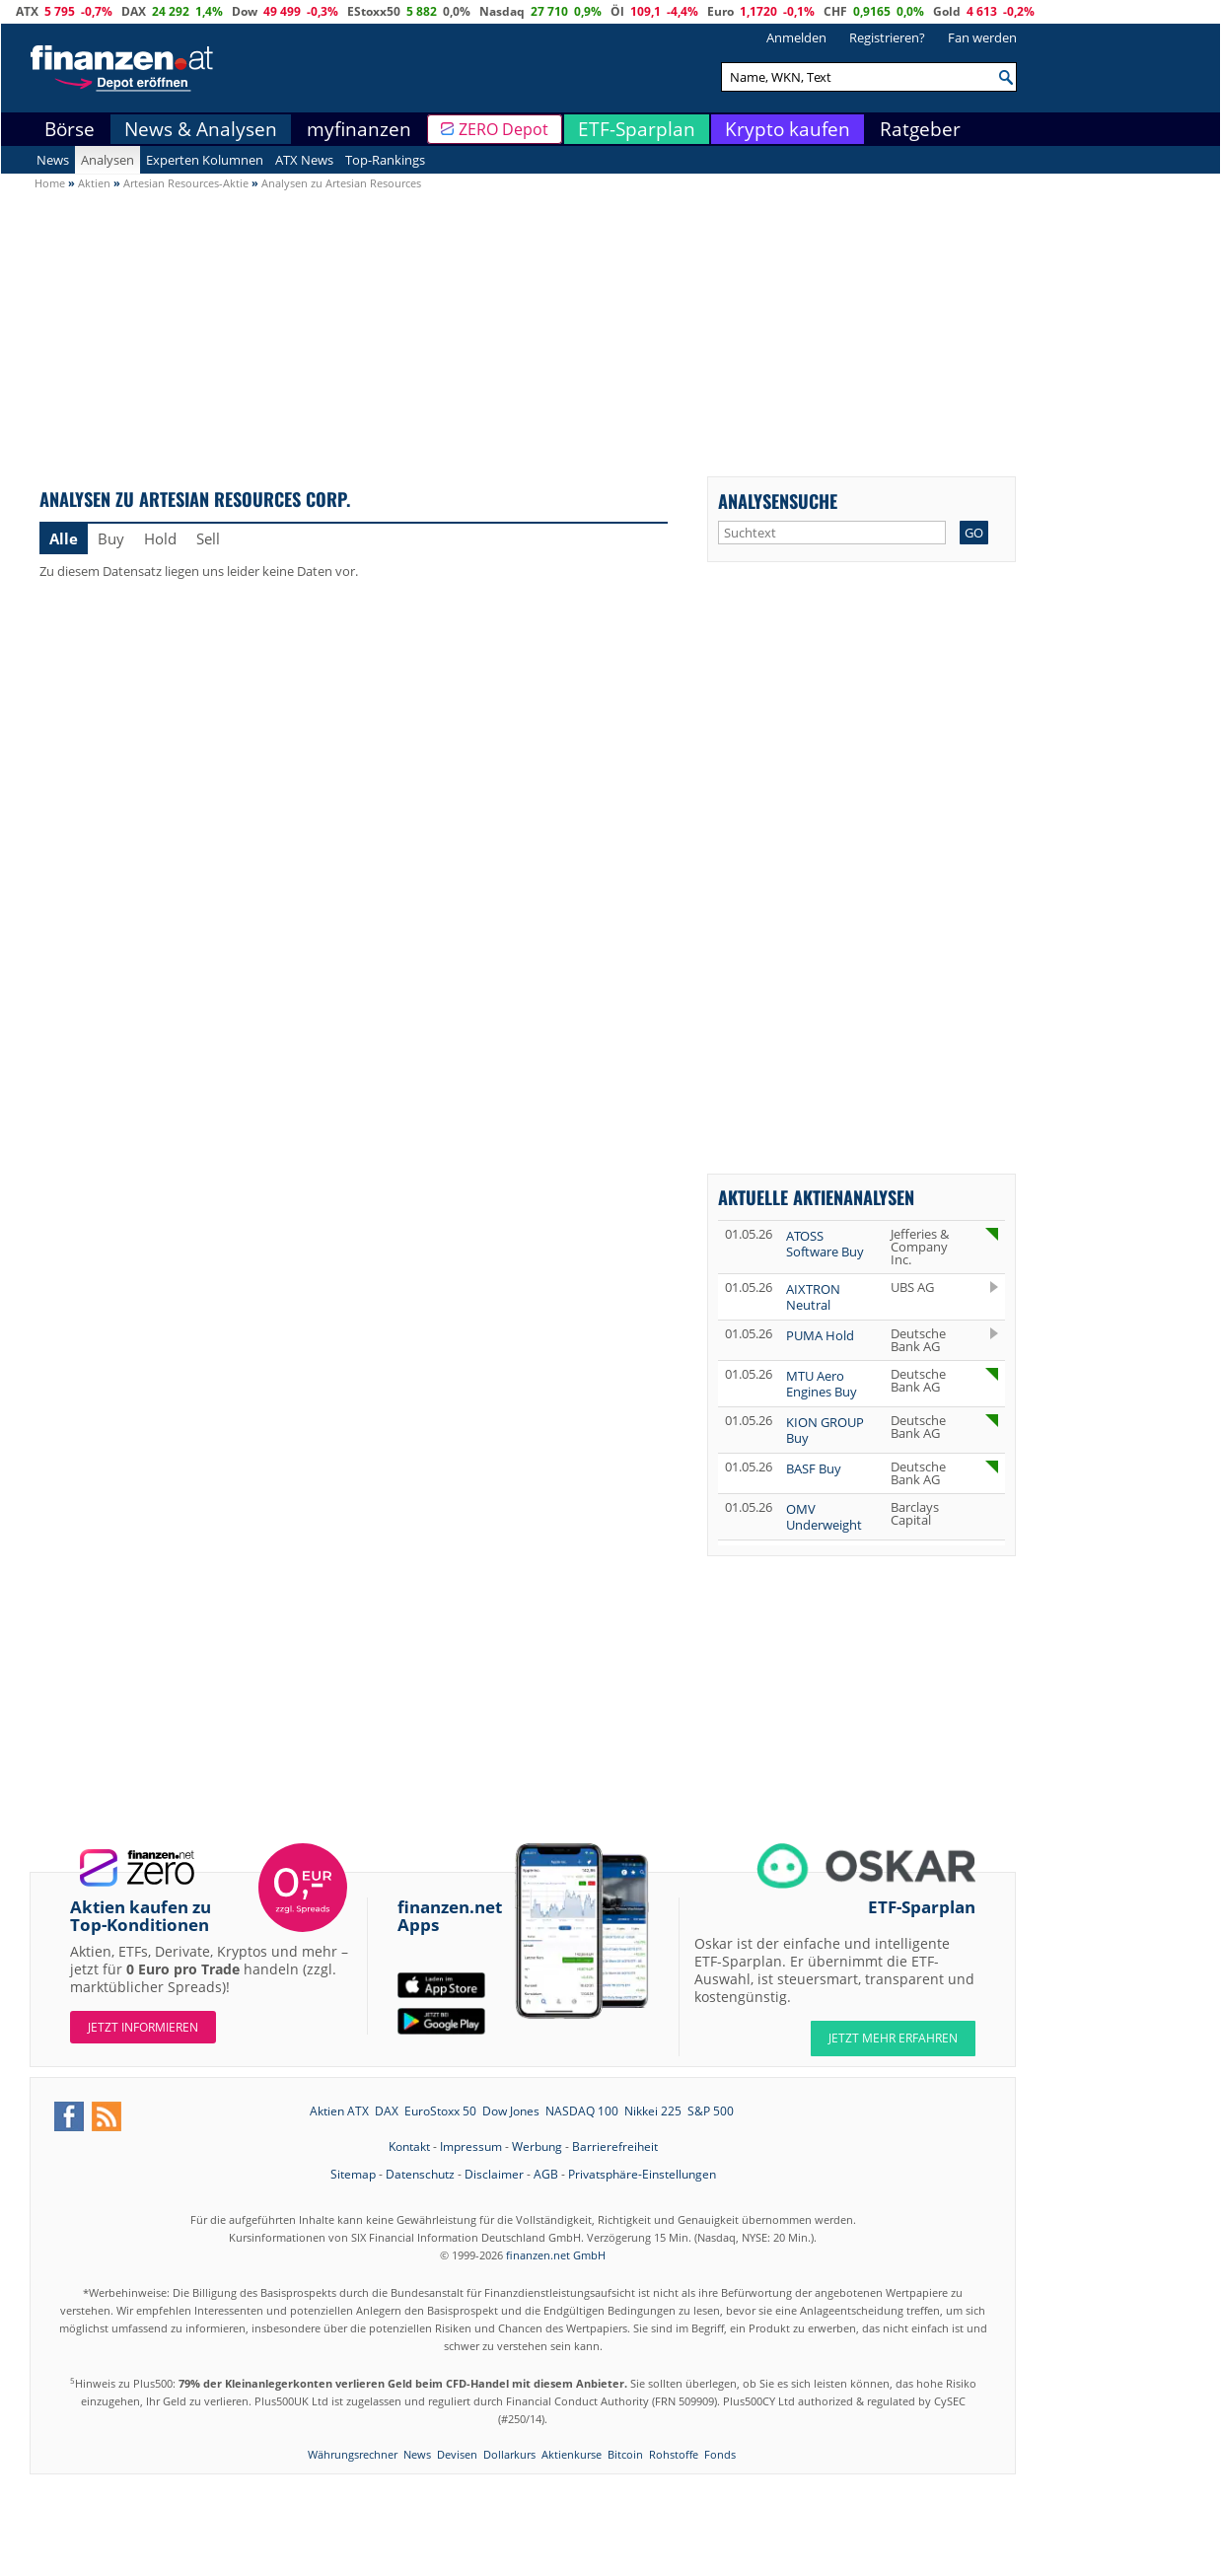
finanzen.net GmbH (556, 2255)
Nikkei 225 (653, 2111)
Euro (720, 11)
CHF (835, 11)
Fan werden (982, 37)
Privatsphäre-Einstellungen (642, 2174)
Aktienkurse (571, 2454)
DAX (133, 11)
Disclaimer (494, 2174)
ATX (27, 11)
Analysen (107, 160)
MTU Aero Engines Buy (821, 1383)
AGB (546, 2174)
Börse (69, 129)
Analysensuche (777, 500)
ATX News (304, 160)
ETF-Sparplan (636, 129)
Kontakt (409, 2146)
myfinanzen (359, 129)
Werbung (537, 2146)
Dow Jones (510, 2111)
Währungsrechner (352, 2454)
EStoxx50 (373, 11)
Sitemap (353, 2174)
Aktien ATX (339, 2111)
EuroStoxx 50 (440, 2111)
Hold (160, 538)
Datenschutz (420, 2174)
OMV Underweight (824, 1517)
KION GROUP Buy (825, 1430)
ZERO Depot (503, 129)
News (52, 160)
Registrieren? (887, 37)
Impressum (471, 2146)
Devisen (457, 2454)
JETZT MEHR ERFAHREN (893, 2038)
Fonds (720, 2454)
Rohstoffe (673, 2454)
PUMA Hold (820, 1335)
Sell (208, 538)
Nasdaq (502, 11)
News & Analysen (200, 129)
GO (974, 532)
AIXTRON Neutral (813, 1297)
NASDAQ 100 (581, 2111)
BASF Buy (813, 1468)
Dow (244, 11)
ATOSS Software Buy (825, 1243)
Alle (63, 538)
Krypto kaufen (787, 129)
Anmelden (796, 37)
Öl (617, 11)
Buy (111, 538)
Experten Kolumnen (204, 160)
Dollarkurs (509, 2454)
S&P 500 (710, 2111)
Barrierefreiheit (615, 2146)
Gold (947, 11)
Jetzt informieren (143, 2027)
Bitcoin (625, 2454)
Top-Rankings (385, 160)
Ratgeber (920, 129)
